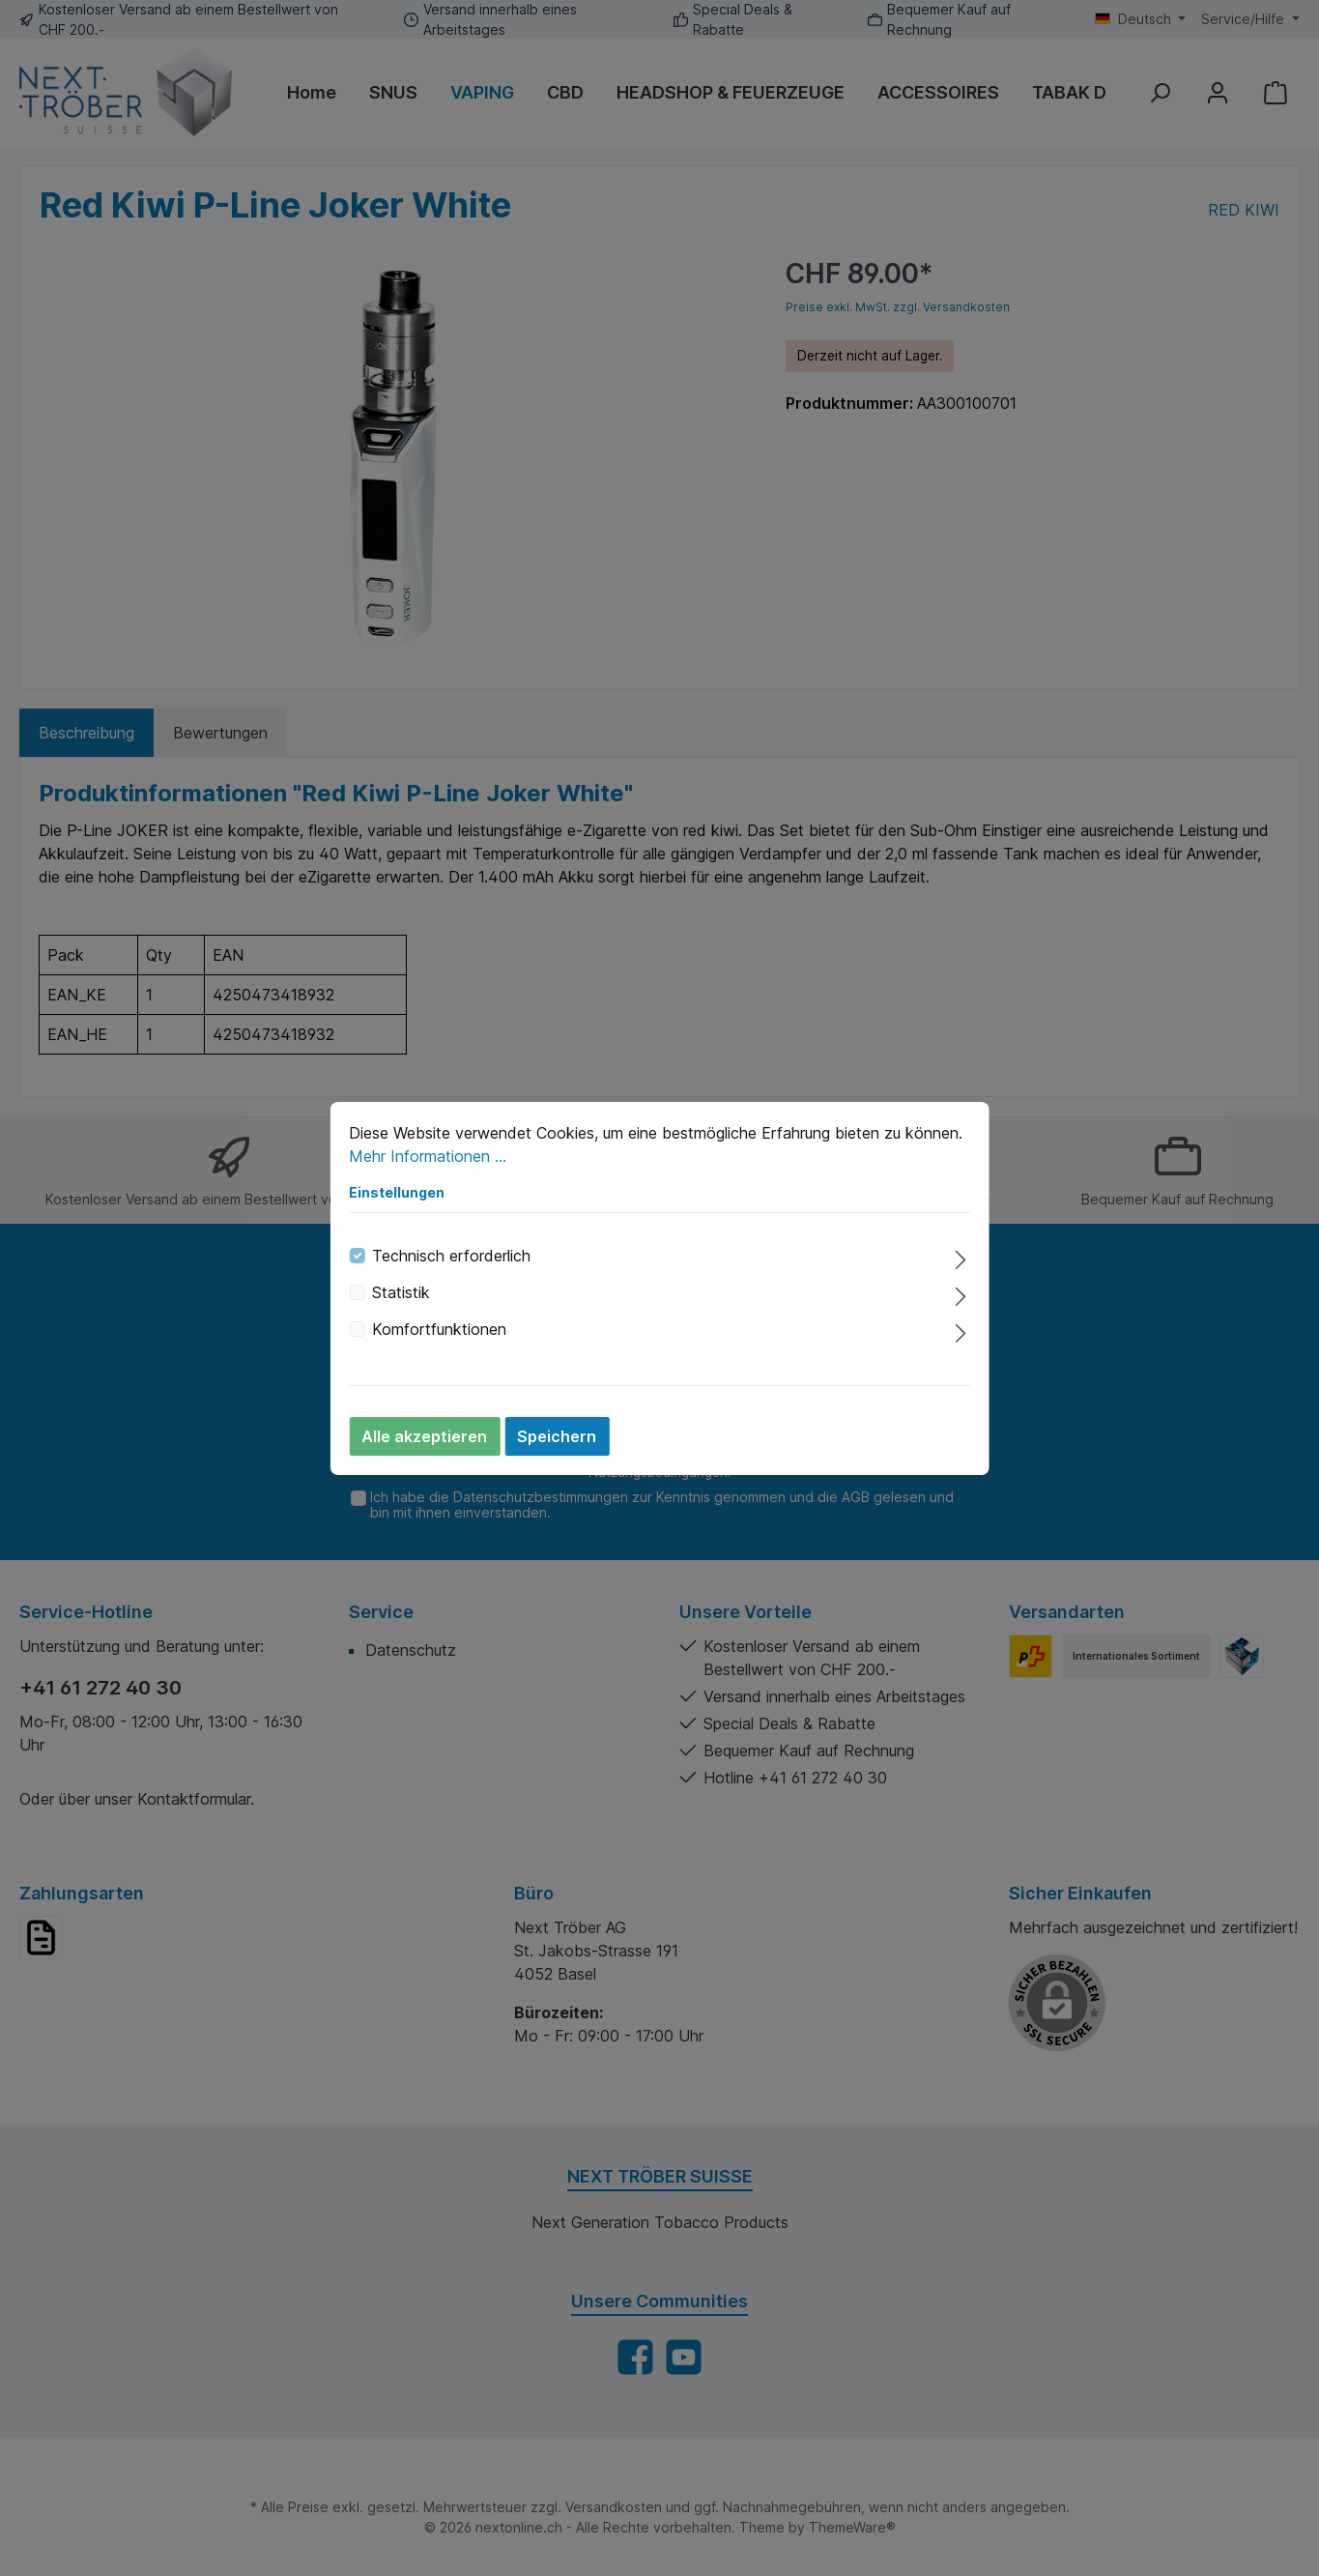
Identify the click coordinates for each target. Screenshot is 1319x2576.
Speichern (556, 1436)
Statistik (401, 1292)
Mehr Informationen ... (427, 1156)
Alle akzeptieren (424, 1436)
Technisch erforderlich (451, 1255)
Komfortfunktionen (439, 1329)
